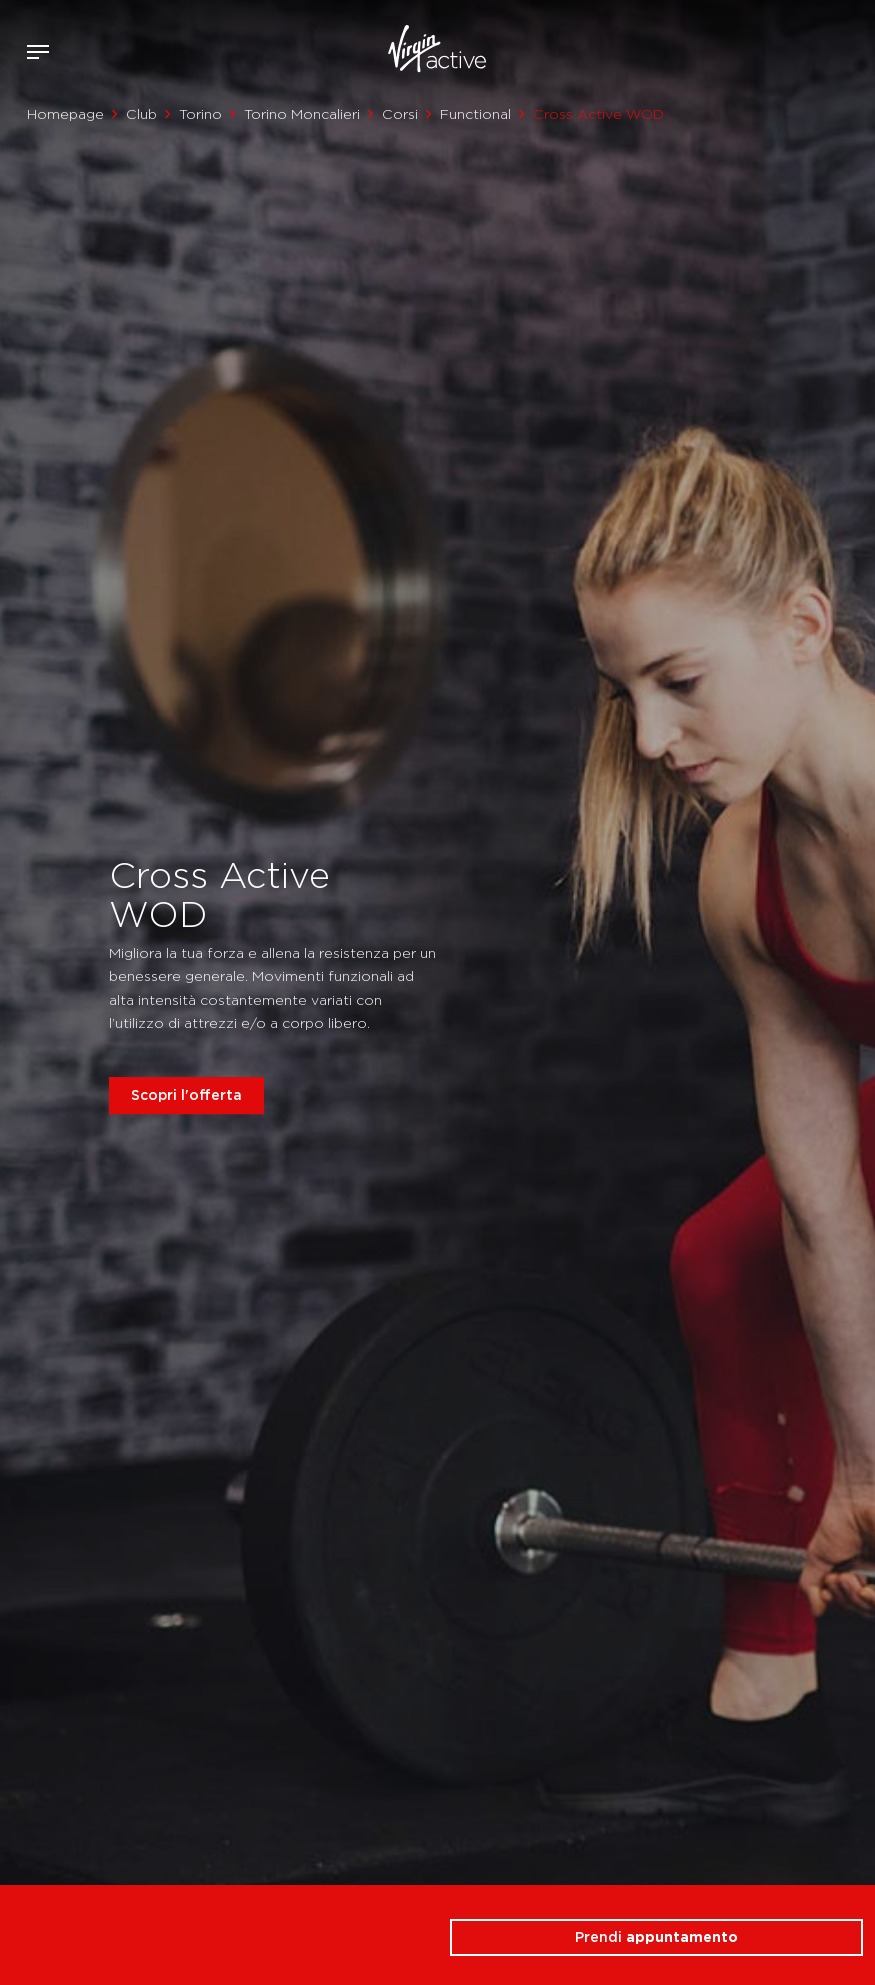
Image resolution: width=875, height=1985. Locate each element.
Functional (475, 114)
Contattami (853, 48)
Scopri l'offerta (186, 1095)
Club (141, 114)
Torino (200, 114)
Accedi (793, 52)
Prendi (656, 1937)
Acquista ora (823, 48)
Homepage (65, 114)
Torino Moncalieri (302, 114)
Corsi (400, 114)
